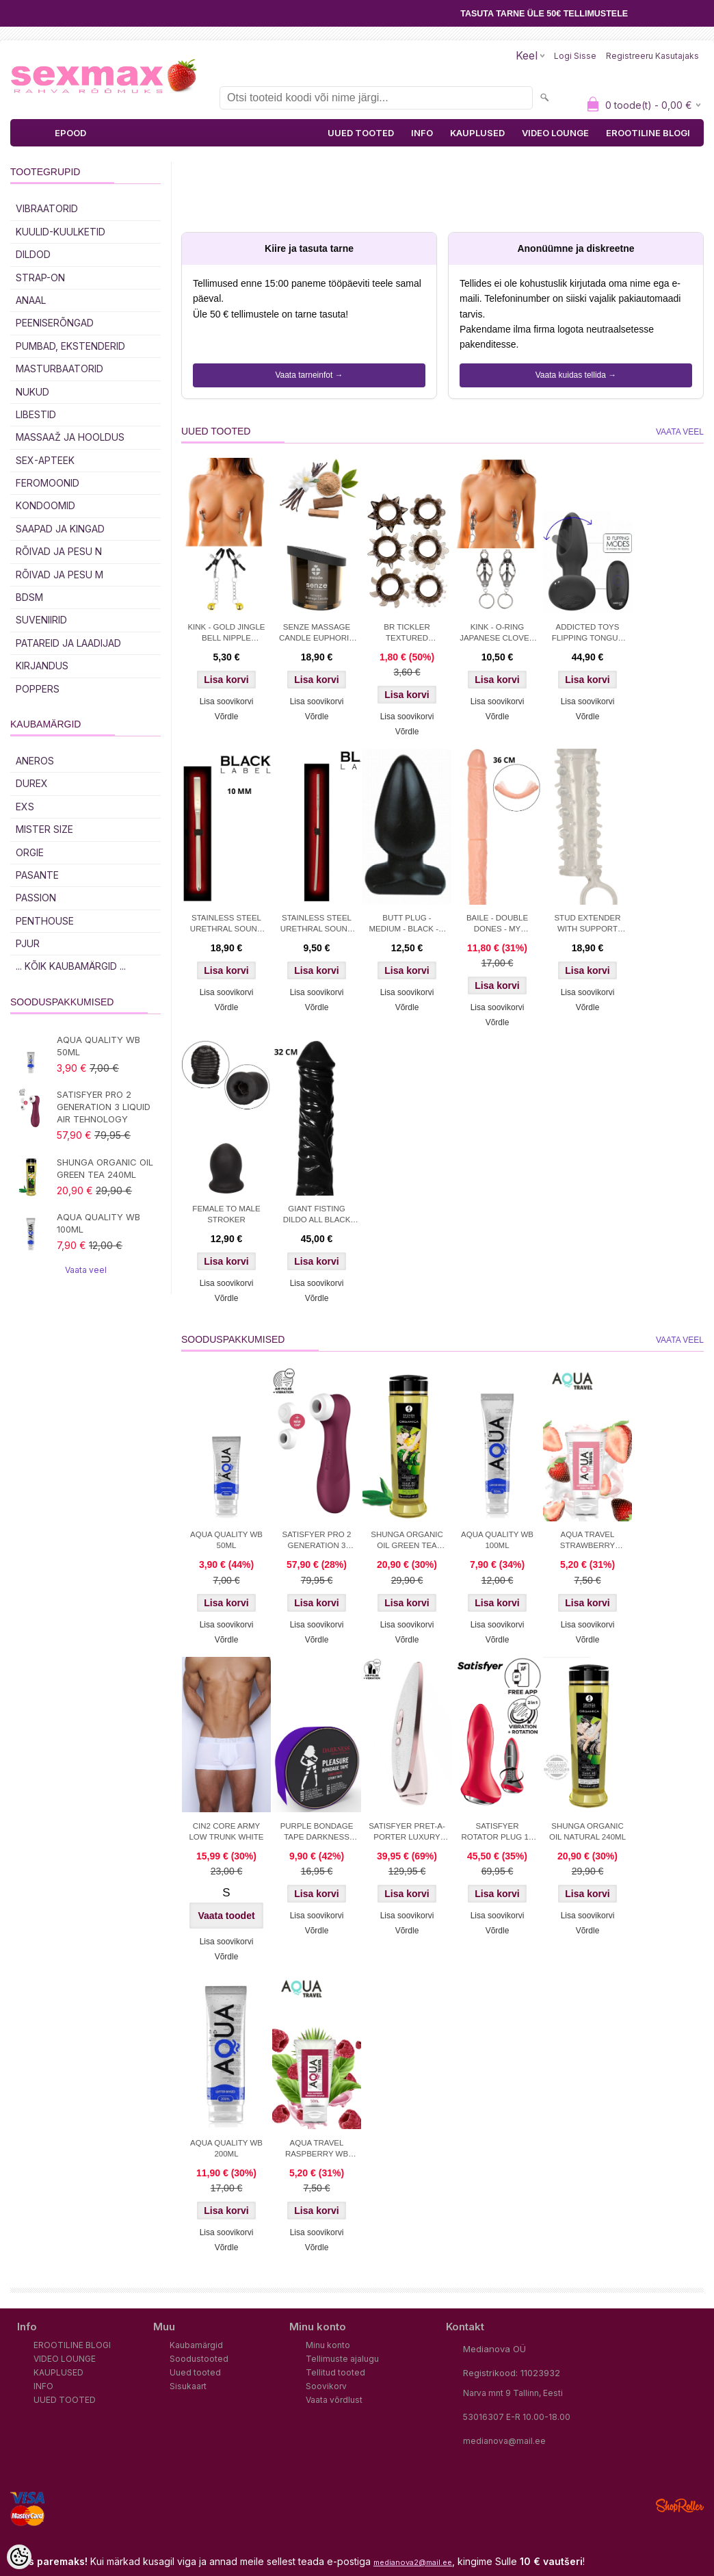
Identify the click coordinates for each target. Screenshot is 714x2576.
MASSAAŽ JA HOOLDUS (70, 437)
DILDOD (33, 254)
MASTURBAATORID (59, 368)
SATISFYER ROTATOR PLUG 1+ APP (497, 1833)
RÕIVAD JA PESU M (59, 574)
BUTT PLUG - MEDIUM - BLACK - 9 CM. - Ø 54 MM (407, 925)
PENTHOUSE (45, 921)
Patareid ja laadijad (68, 643)
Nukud (32, 392)
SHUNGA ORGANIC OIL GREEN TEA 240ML (105, 1168)
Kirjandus (42, 665)
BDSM (29, 597)
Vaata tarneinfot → (309, 375)
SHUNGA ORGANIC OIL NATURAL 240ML (587, 1831)
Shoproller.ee (680, 2505)
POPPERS (38, 689)
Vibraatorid (47, 208)
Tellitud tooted (335, 2372)
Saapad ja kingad (60, 528)
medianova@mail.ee (504, 2441)
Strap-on (40, 277)
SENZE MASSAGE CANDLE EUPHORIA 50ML (316, 634)
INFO (422, 132)
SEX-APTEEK (45, 460)
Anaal (31, 300)
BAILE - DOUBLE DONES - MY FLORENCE (497, 925)
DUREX (32, 783)
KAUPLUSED (477, 132)
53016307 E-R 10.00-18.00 (516, 2417)
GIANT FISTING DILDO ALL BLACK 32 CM (317, 1215)
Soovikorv (326, 2386)
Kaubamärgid (196, 2345)
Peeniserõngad (55, 323)
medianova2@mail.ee (412, 2562)
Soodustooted (199, 2359)
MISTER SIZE (44, 829)
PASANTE (37, 875)
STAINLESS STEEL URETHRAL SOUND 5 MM (316, 925)
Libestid (36, 414)
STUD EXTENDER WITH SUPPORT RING (587, 925)
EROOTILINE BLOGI (648, 132)
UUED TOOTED (361, 132)
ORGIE (30, 852)
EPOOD (70, 132)
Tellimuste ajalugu (342, 2359)
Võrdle (227, 716)
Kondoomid (45, 505)
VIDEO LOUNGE (555, 132)
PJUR (28, 943)
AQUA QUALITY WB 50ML (98, 1045)
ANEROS (35, 761)
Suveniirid (41, 620)
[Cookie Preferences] (19, 2557)
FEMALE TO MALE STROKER (226, 1214)
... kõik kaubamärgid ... (71, 966)
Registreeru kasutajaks (652, 56)
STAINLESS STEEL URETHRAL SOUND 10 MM (226, 925)
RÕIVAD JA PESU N (59, 551)
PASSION (36, 897)
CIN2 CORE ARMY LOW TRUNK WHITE (226, 1831)
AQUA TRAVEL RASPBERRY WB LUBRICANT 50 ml (316, 2150)
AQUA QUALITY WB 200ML (226, 2148)
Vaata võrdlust (334, 2400)
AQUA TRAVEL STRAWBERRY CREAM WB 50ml (587, 1541)
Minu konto (328, 2345)
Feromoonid (47, 483)
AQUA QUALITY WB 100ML (98, 1223)
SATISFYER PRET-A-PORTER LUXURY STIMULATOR (407, 1833)
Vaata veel (86, 1270)
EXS (25, 806)
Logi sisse (575, 56)
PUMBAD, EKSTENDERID (70, 346)
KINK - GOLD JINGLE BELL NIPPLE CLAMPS (226, 634)
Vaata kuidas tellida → (576, 375)
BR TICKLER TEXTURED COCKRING (407, 634)
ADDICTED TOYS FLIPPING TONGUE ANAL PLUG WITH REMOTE (587, 634)
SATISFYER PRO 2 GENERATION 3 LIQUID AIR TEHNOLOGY (103, 1106)
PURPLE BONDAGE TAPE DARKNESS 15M (317, 1833)
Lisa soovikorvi (227, 701)
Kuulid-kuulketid (60, 231)
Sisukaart (188, 2386)
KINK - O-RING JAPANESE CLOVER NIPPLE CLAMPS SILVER (497, 634)
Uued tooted (195, 2372)
